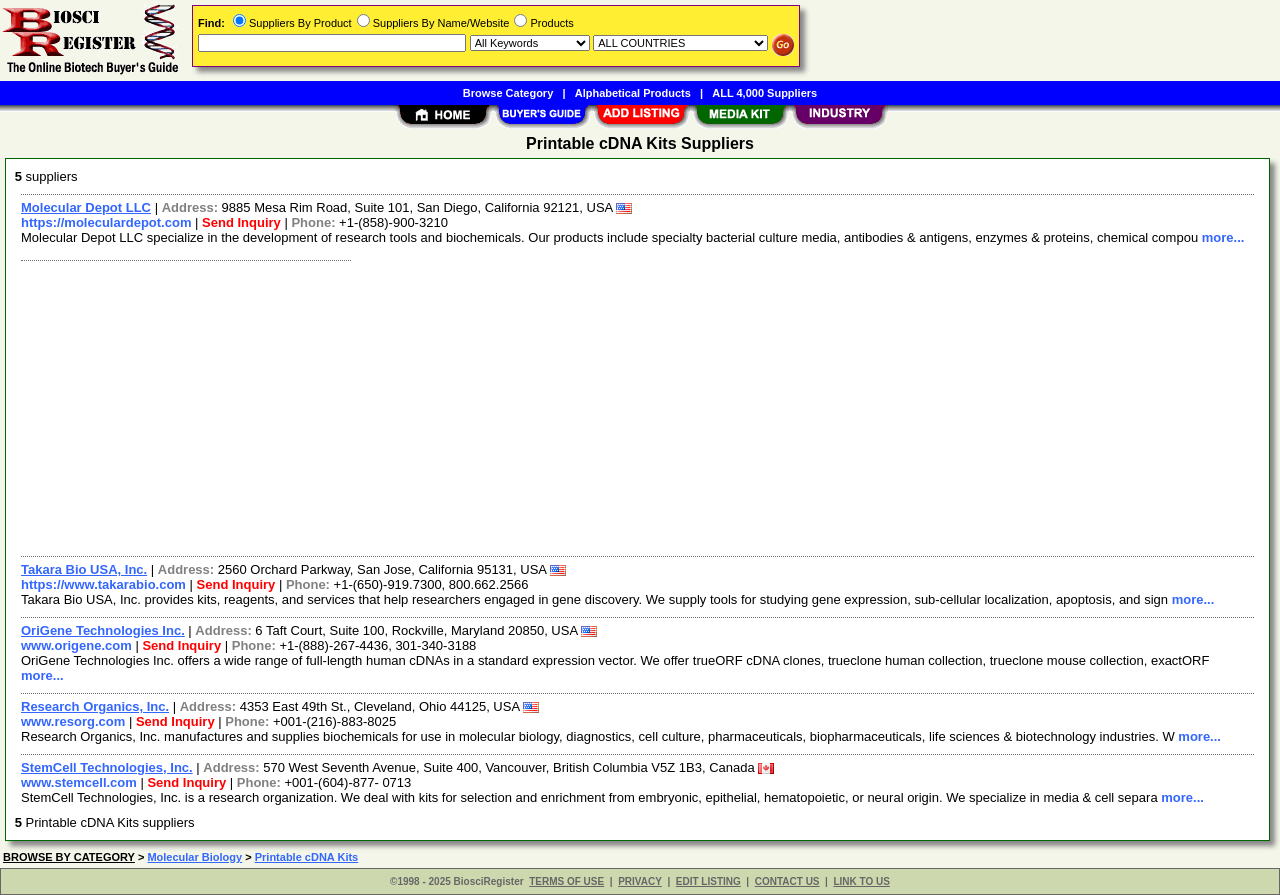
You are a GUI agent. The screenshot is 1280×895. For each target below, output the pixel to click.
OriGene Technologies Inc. (103, 630)
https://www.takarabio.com (103, 584)
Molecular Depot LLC (86, 207)
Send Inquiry (241, 222)
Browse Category (508, 93)
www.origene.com (76, 645)
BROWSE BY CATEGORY (69, 857)
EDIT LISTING (708, 881)
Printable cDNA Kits (307, 857)
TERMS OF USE (566, 881)
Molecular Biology (194, 857)
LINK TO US (861, 881)
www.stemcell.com (79, 782)
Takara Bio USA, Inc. (84, 569)
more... (1223, 237)
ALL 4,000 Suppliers (764, 93)
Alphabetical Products (633, 93)
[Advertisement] (613, 406)
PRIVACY (640, 881)
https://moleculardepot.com (106, 222)
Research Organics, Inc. (95, 706)
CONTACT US (787, 881)
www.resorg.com (73, 721)
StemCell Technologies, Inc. (107, 767)
